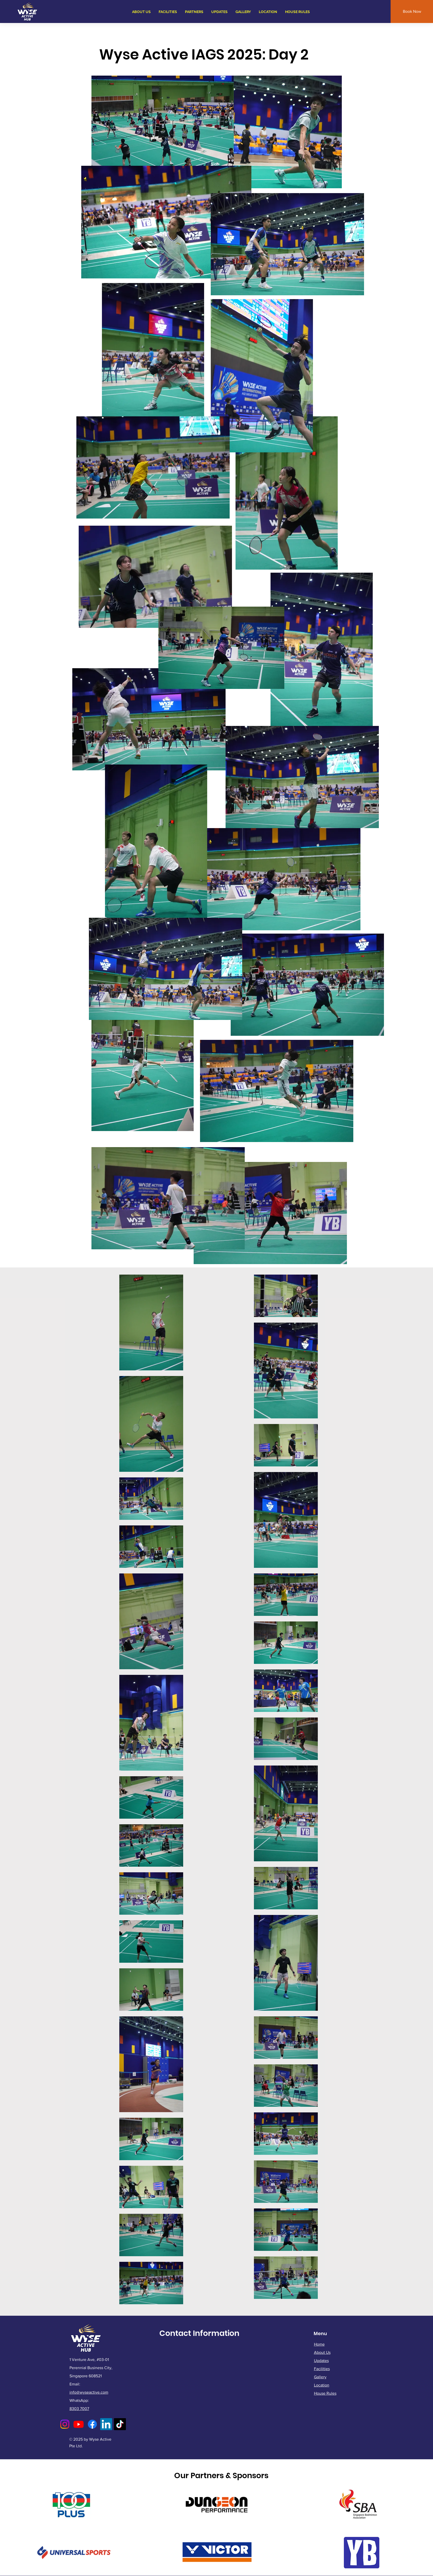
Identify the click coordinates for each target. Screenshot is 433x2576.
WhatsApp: (79, 2400)
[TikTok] (120, 2424)
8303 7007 (79, 2408)
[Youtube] (79, 2424)
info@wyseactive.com (88, 2392)
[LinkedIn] (106, 2424)
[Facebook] (92, 2424)
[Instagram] (65, 2424)
